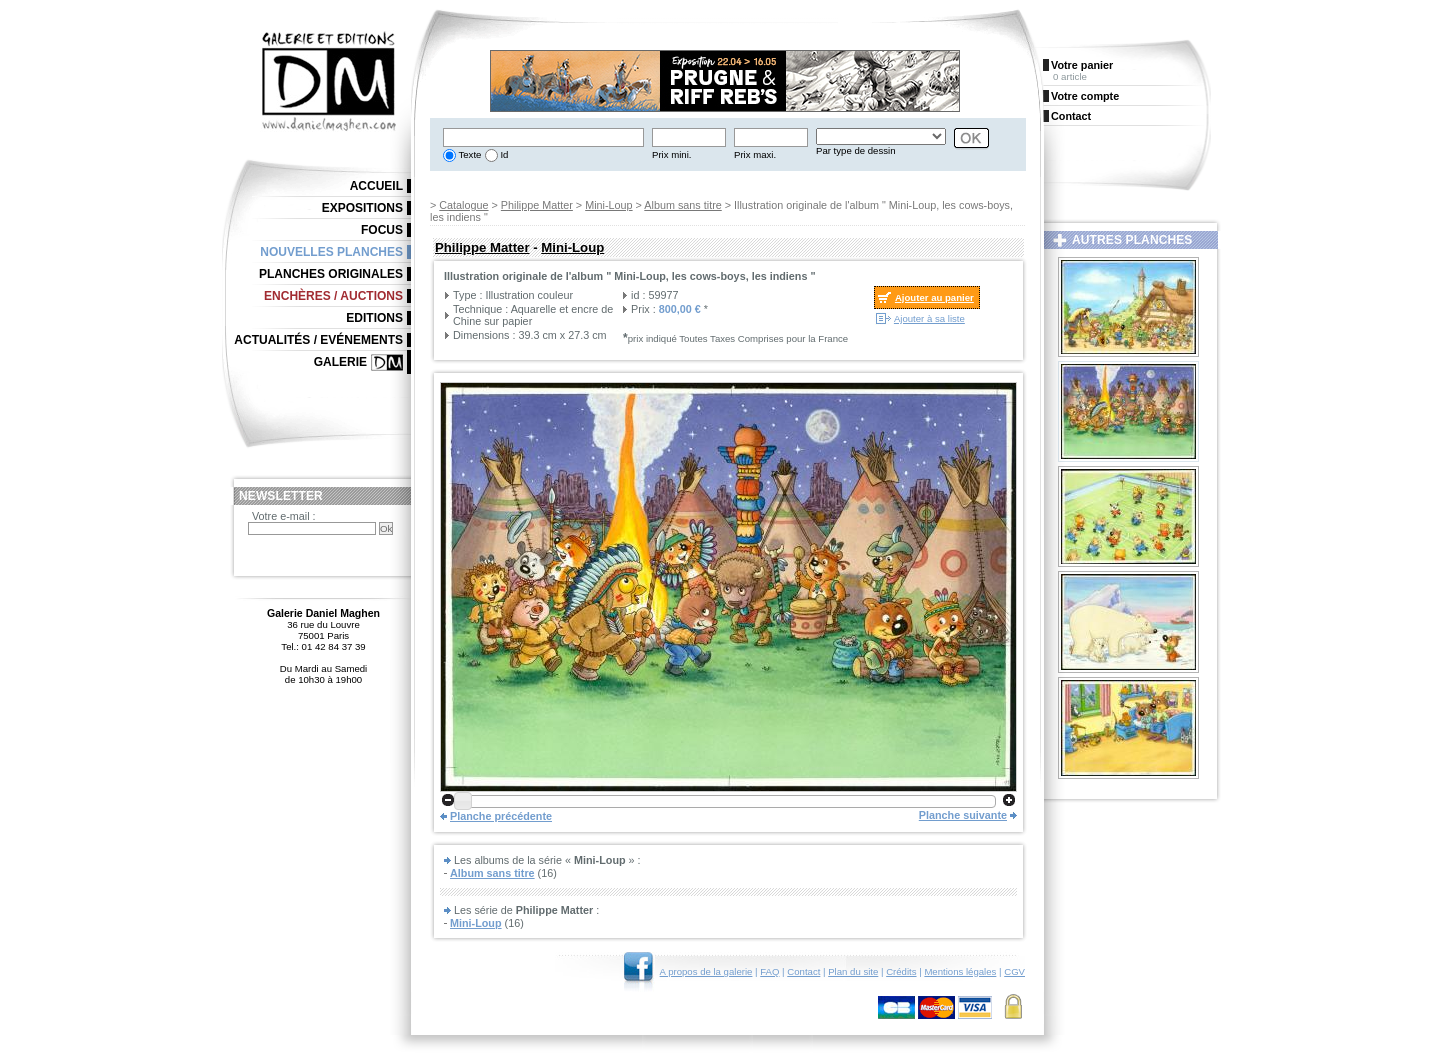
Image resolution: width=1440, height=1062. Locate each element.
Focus (382, 230)
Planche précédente (501, 816)
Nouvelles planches (331, 252)
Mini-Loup (608, 205)
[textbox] (543, 137)
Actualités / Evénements (318, 340)
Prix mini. (671, 154)
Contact (803, 971)
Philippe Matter (537, 205)
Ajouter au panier (934, 297)
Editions (374, 318)
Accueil (376, 186)
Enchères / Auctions (333, 296)
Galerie (340, 362)
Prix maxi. (755, 154)
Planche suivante (963, 815)
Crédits (901, 971)
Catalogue (463, 205)
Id (503, 154)
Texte (468, 154)
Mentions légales (960, 971)
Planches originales (331, 274)
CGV (1014, 971)
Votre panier (1082, 65)
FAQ (769, 971)
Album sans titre (682, 205)
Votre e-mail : (284, 516)
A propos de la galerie (706, 971)
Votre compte (1085, 96)
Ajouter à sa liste (929, 318)
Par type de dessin (855, 150)
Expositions (362, 208)
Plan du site (853, 971)
